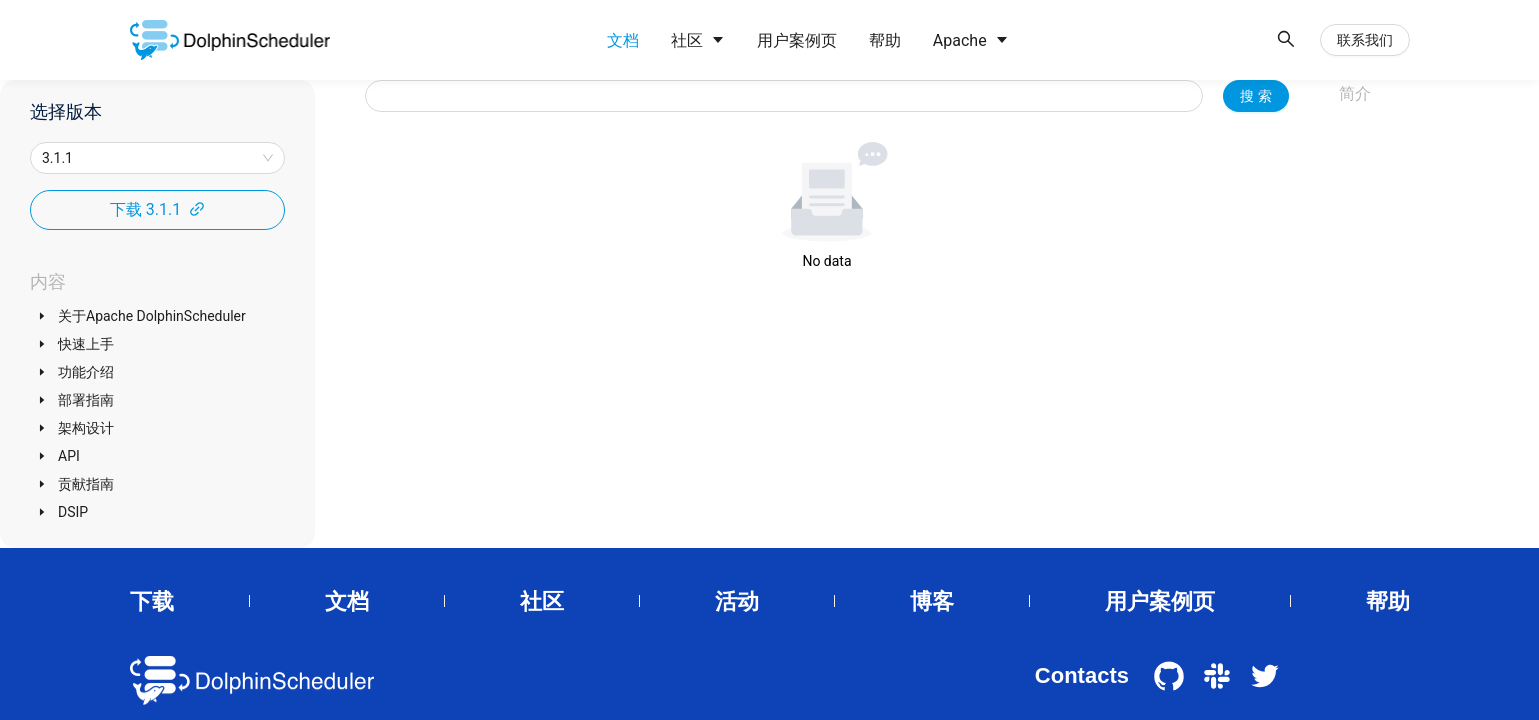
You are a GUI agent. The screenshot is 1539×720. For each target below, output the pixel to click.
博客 (932, 601)
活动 (737, 601)
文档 (347, 601)
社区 (542, 601)
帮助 (1388, 601)
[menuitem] (623, 41)
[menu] (928, 40)
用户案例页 (1160, 601)
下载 (152, 601)
